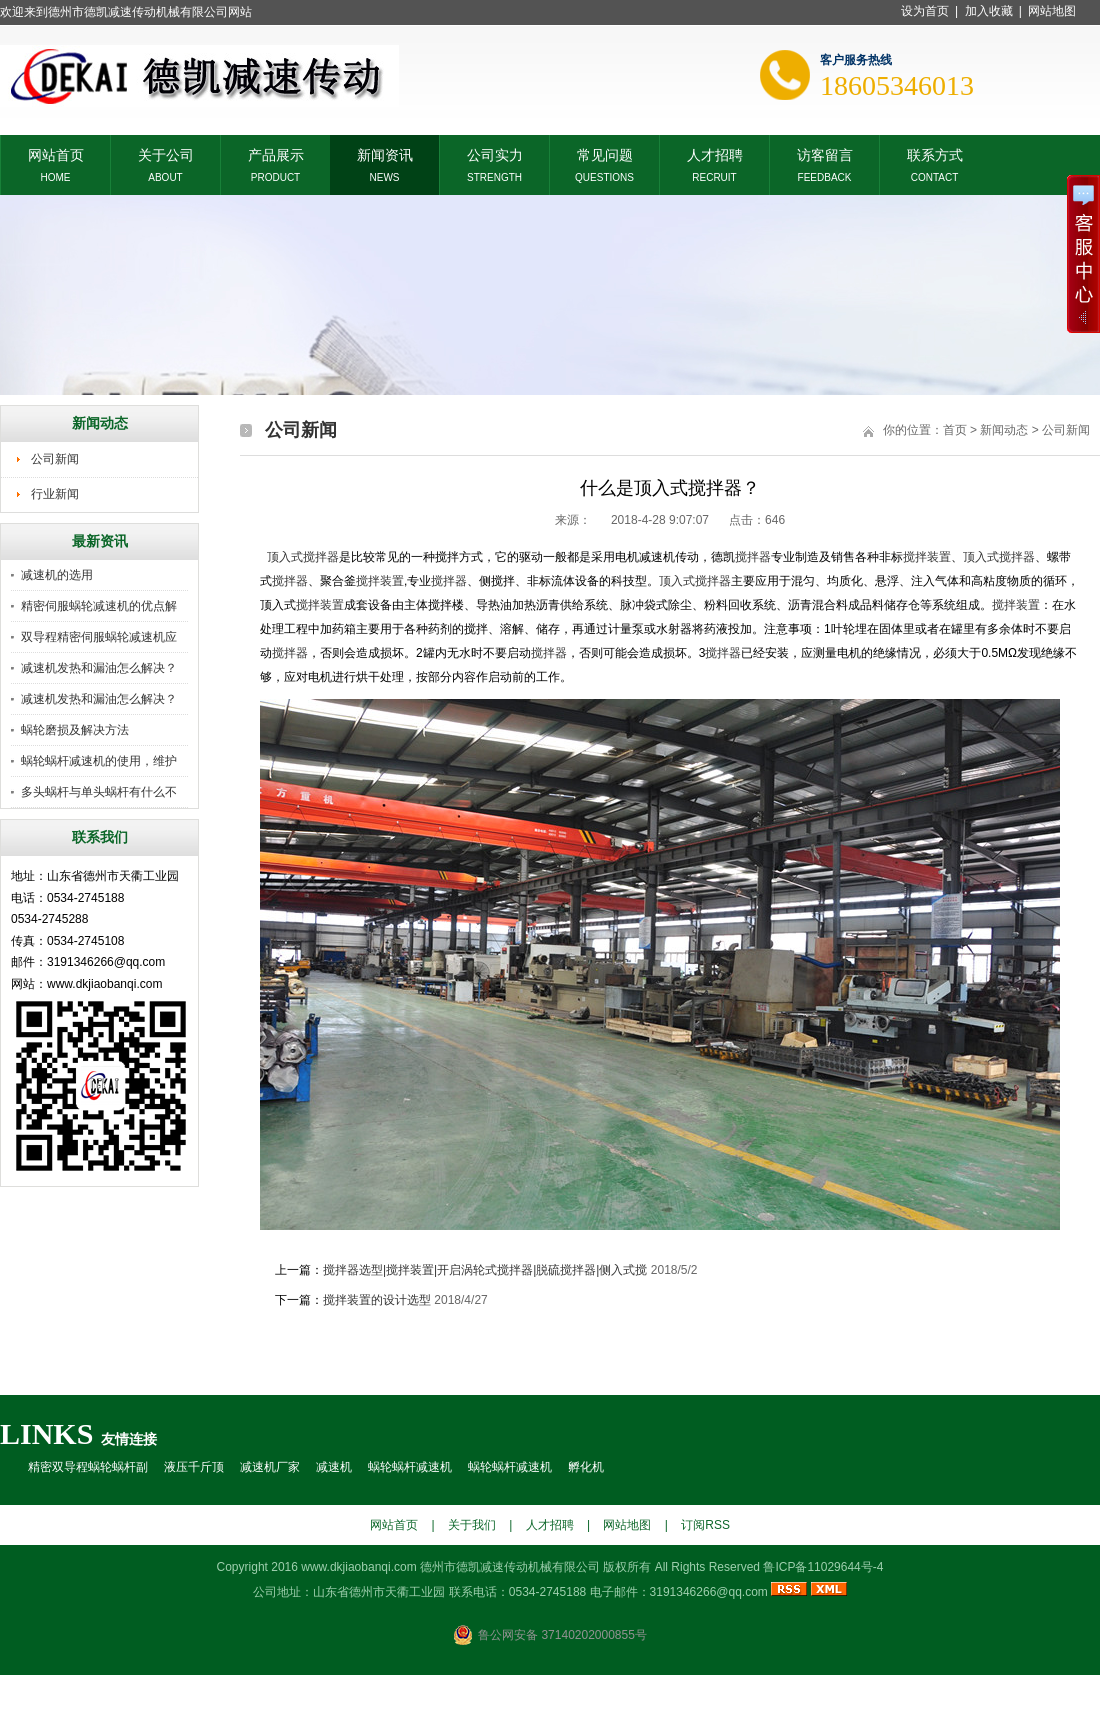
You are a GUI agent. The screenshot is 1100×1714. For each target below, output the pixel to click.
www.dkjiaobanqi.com (358, 1567)
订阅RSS (705, 1525)
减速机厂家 (270, 1467)
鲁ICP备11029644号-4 (823, 1567)
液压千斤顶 (194, 1467)
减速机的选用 (57, 575)
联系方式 (935, 153)
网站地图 (1052, 11)
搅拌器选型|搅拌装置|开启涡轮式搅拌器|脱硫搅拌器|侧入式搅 (485, 1270)
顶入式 (285, 557)
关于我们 (472, 1525)
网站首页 (56, 153)
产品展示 (276, 153)
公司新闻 (55, 459)
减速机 (334, 1467)
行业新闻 (55, 494)
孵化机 (586, 1467)
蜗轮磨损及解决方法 (75, 730)
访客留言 (825, 153)
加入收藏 (989, 11)
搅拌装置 (927, 557)
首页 (955, 430)
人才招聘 (715, 153)
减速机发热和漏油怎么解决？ (99, 668)
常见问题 (605, 153)
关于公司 (166, 153)
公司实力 (495, 153)
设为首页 (925, 11)
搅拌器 (321, 557)
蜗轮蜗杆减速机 (410, 1467)
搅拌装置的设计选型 (377, 1300)
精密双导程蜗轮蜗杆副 (88, 1467)
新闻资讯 (385, 153)
